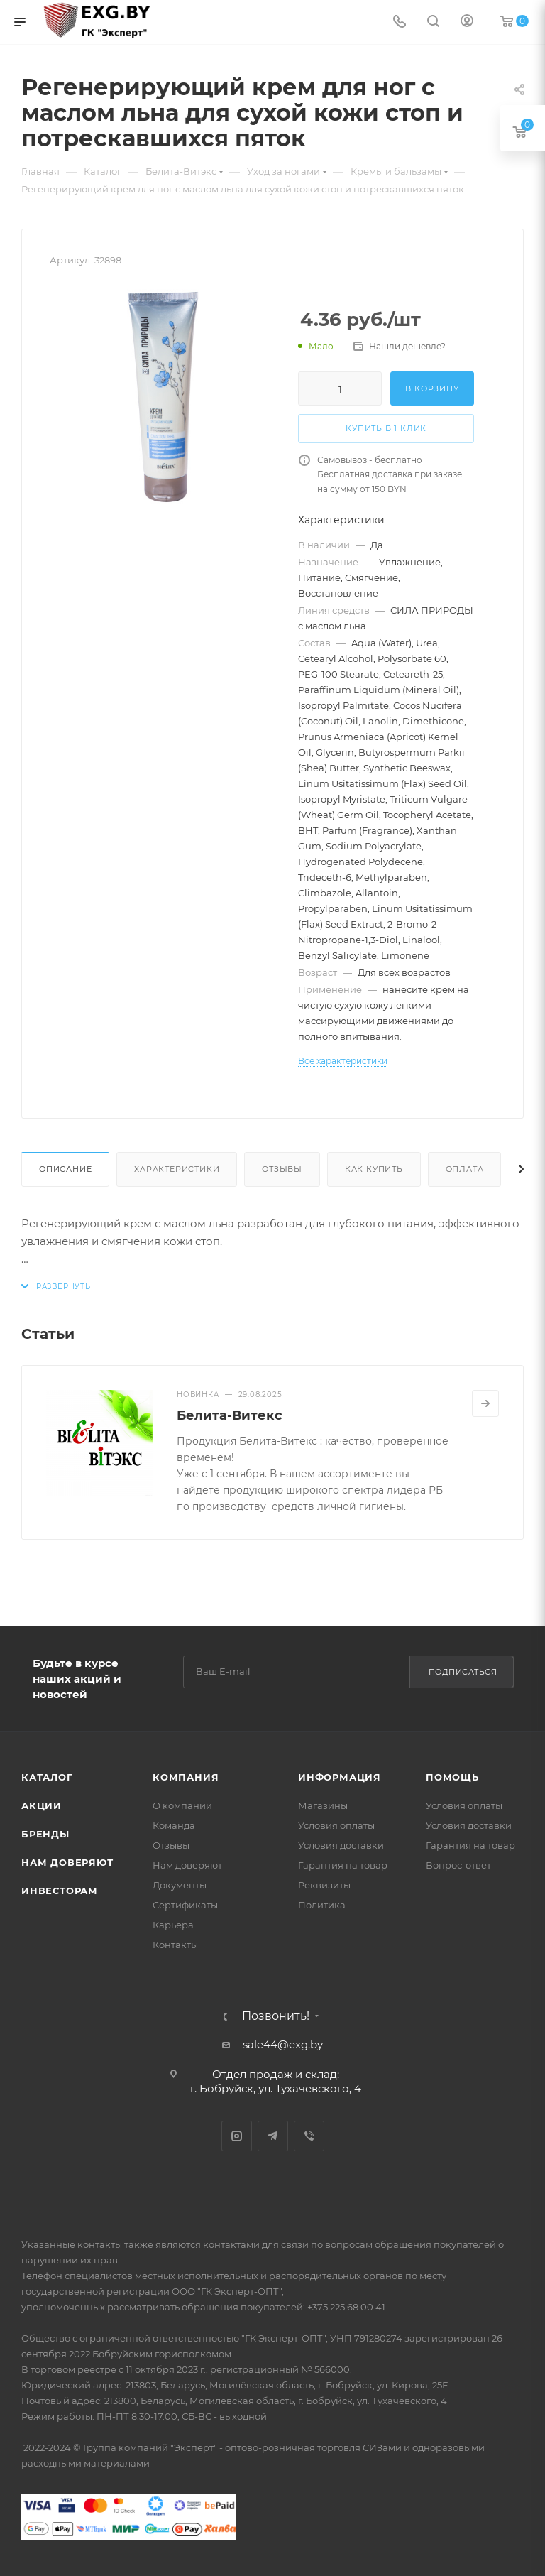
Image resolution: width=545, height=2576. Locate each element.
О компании (182, 1805)
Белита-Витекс (229, 1415)
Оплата (465, 1169)
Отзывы (282, 1169)
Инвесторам (59, 1890)
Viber (309, 2136)
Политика (322, 1905)
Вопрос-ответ (458, 1865)
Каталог (47, 1777)
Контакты (175, 1944)
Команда (174, 1825)
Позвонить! (275, 2016)
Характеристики (176, 1169)
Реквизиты (324, 1885)
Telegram (273, 2136)
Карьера (173, 1924)
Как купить (374, 1169)
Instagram (236, 2136)
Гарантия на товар (342, 1865)
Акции (41, 1805)
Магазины (323, 1805)
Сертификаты (185, 1905)
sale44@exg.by (283, 2044)
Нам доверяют (67, 1862)
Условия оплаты (336, 1825)
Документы (180, 1885)
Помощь (452, 1777)
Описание (65, 1169)
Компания (186, 1777)
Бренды (45, 1833)
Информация (339, 1777)
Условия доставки (341, 1845)
